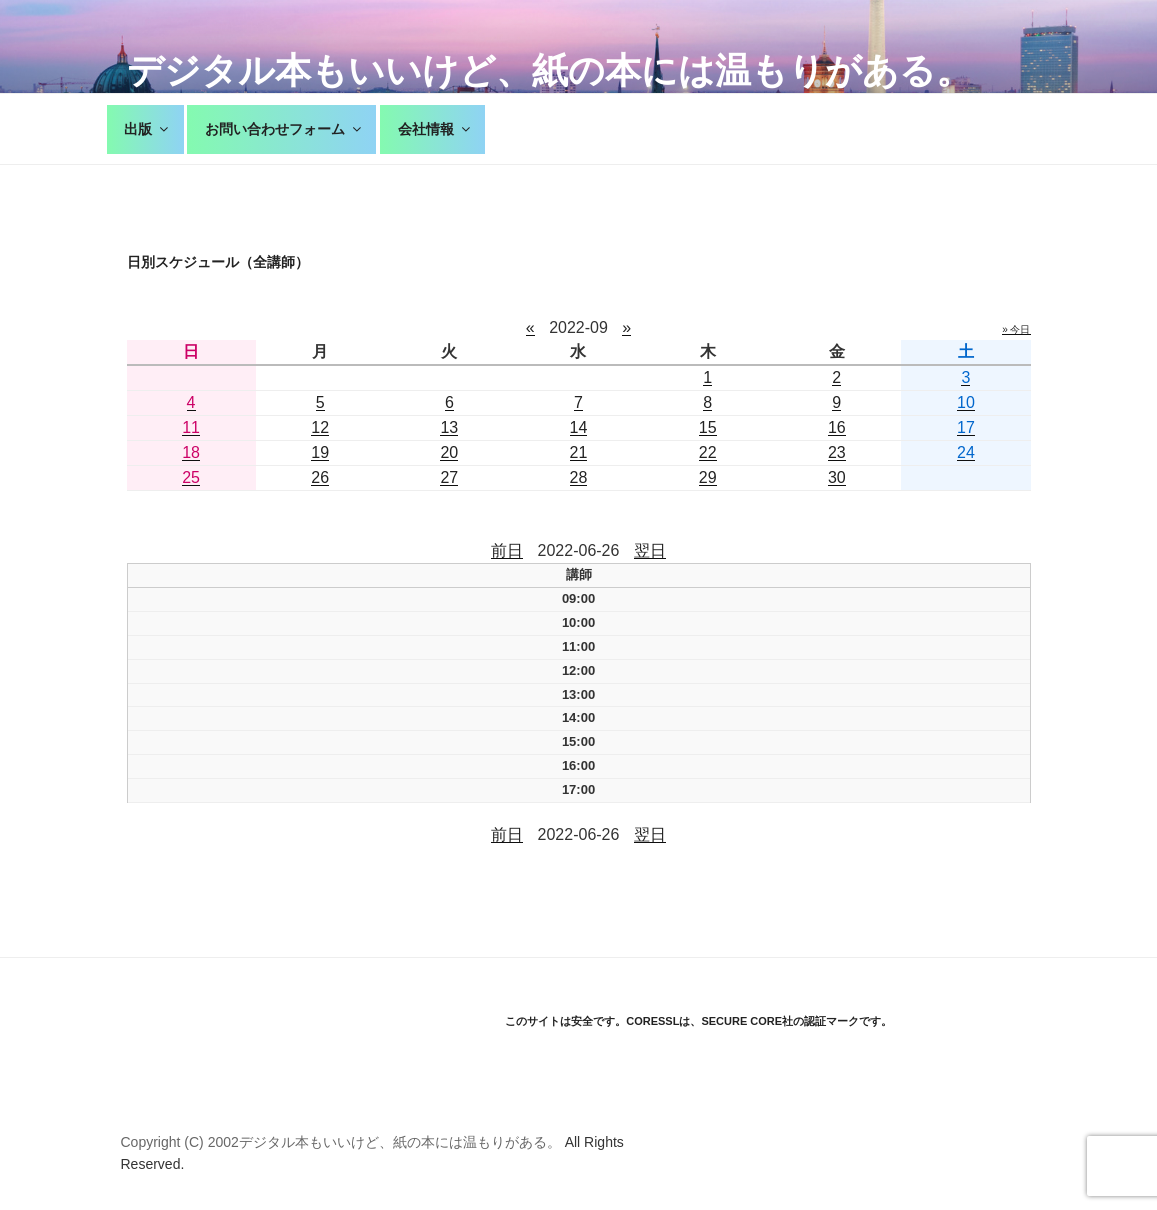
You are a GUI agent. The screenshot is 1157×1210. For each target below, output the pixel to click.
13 (449, 427)
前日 (507, 550)
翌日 (650, 550)
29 (708, 477)
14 (579, 427)
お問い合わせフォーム (284, 129)
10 (966, 402)
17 (966, 427)
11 (191, 427)
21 (579, 452)
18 (191, 452)
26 (320, 477)
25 (191, 477)
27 (449, 477)
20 (449, 452)
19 (320, 452)
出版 (147, 129)
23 (837, 452)
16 (837, 427)
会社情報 (435, 129)
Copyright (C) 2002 (180, 1142)
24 (966, 452)
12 (320, 427)
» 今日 (1016, 329)
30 (837, 477)
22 (708, 452)
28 (579, 477)
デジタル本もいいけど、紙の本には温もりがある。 (549, 70)
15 (708, 427)
